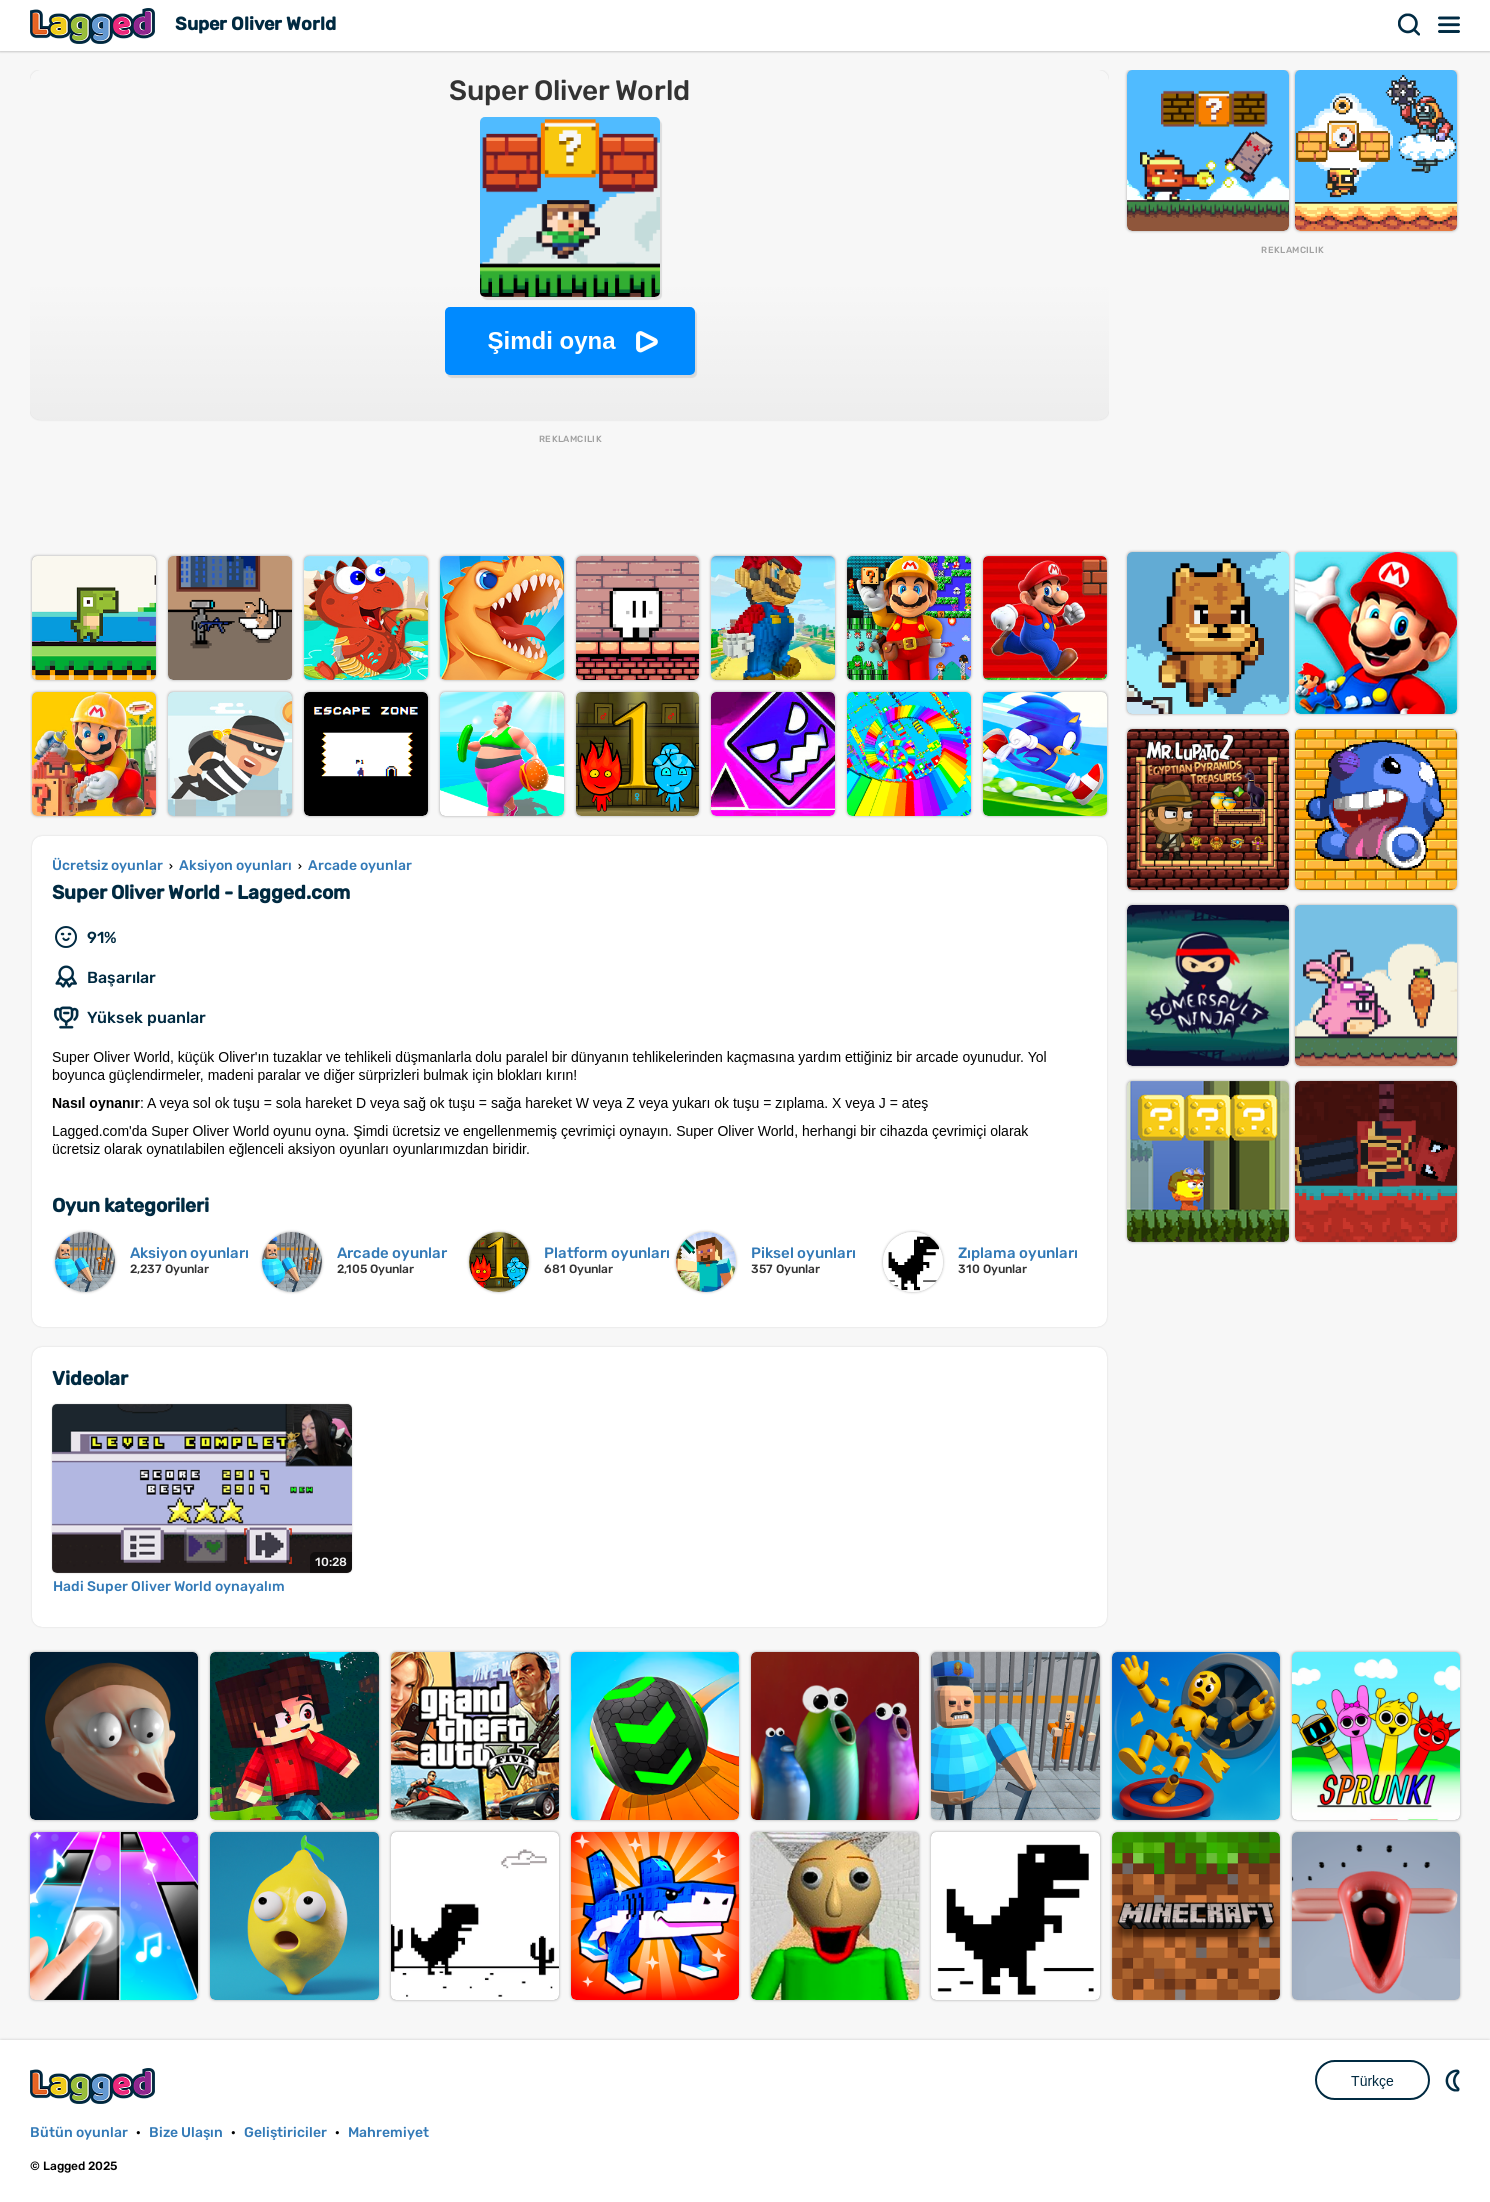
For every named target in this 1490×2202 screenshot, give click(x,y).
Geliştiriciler (285, 2132)
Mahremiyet (388, 2132)
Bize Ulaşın (186, 2132)
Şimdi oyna (551, 340)
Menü (1450, 25)
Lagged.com (95, 2085)
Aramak (1410, 25)
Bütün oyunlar (79, 2132)
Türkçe (1372, 2081)
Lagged (95, 25)
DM (1455, 2080)
